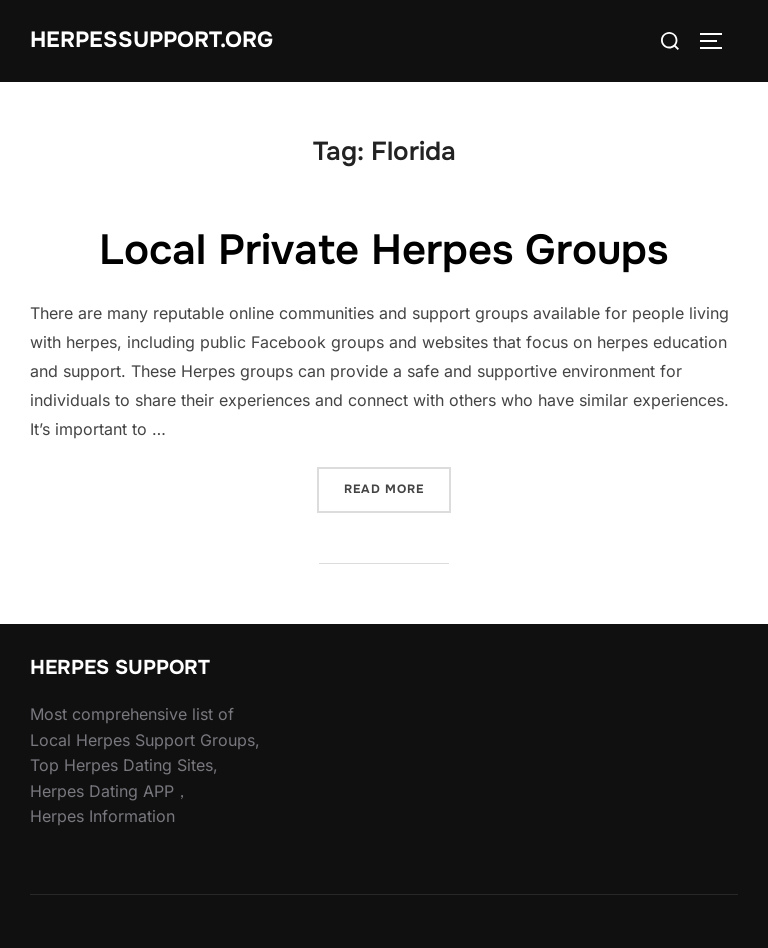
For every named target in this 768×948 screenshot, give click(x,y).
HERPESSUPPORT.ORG (151, 40)
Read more (397, 487)
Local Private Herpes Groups (383, 250)
